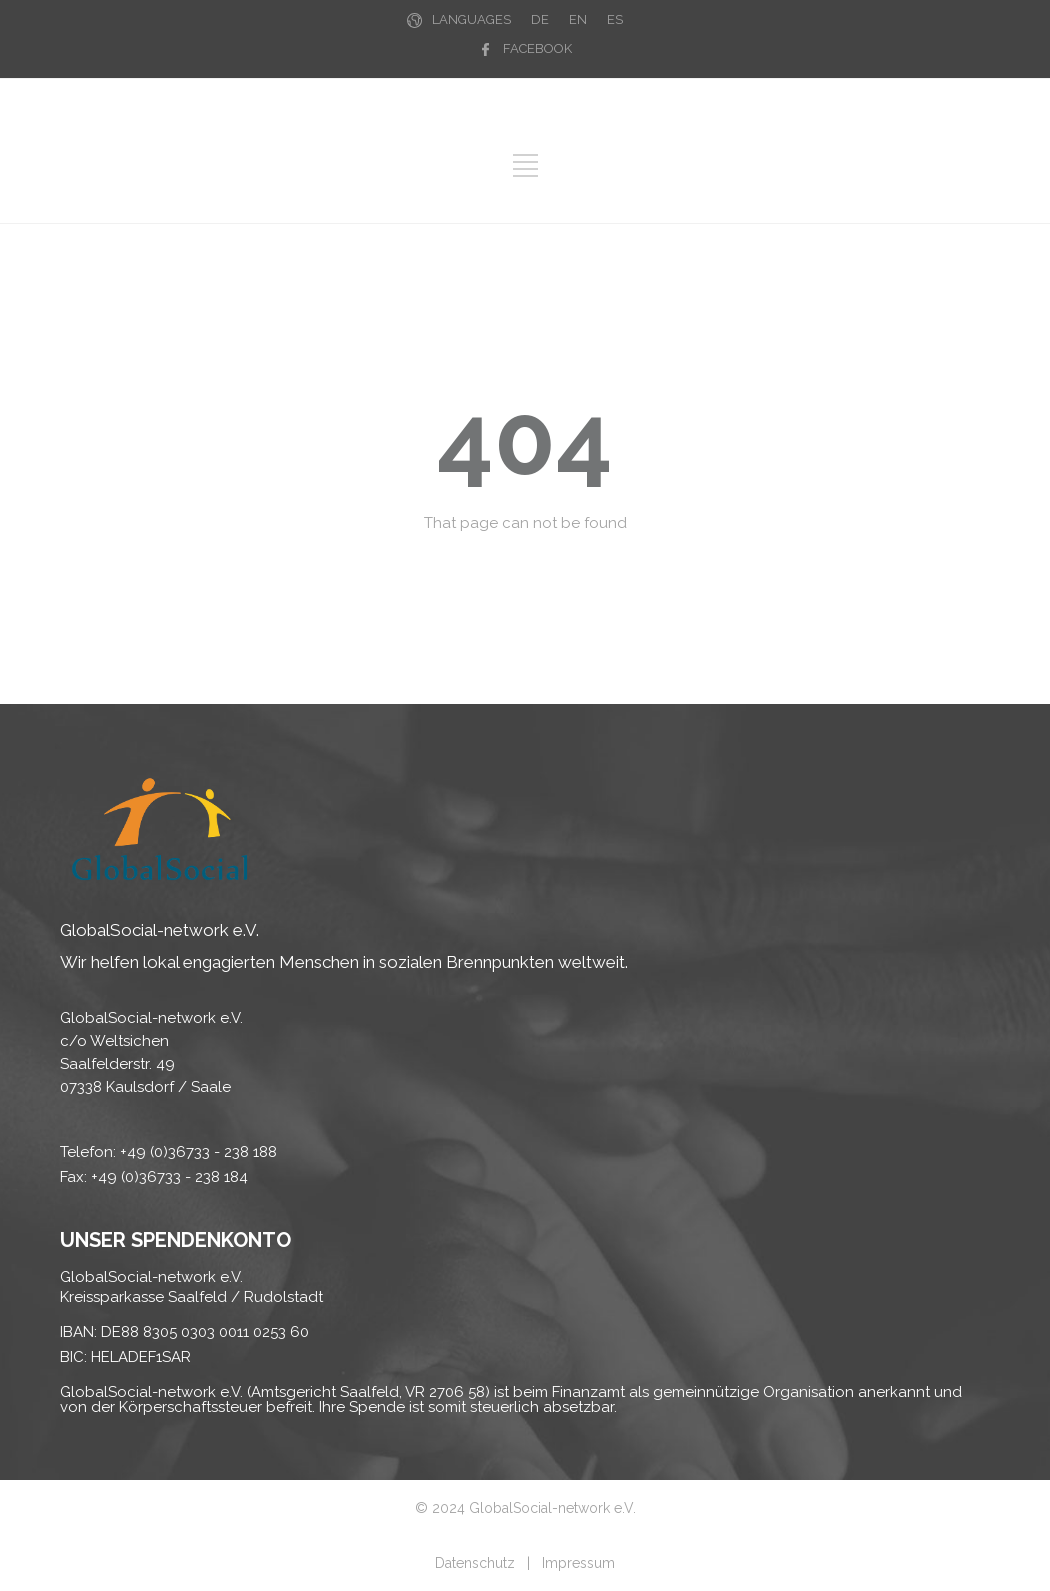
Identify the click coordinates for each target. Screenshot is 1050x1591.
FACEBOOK (537, 48)
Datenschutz (475, 1563)
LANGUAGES (471, 19)
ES (615, 19)
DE (540, 19)
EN (578, 19)
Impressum (578, 1563)
